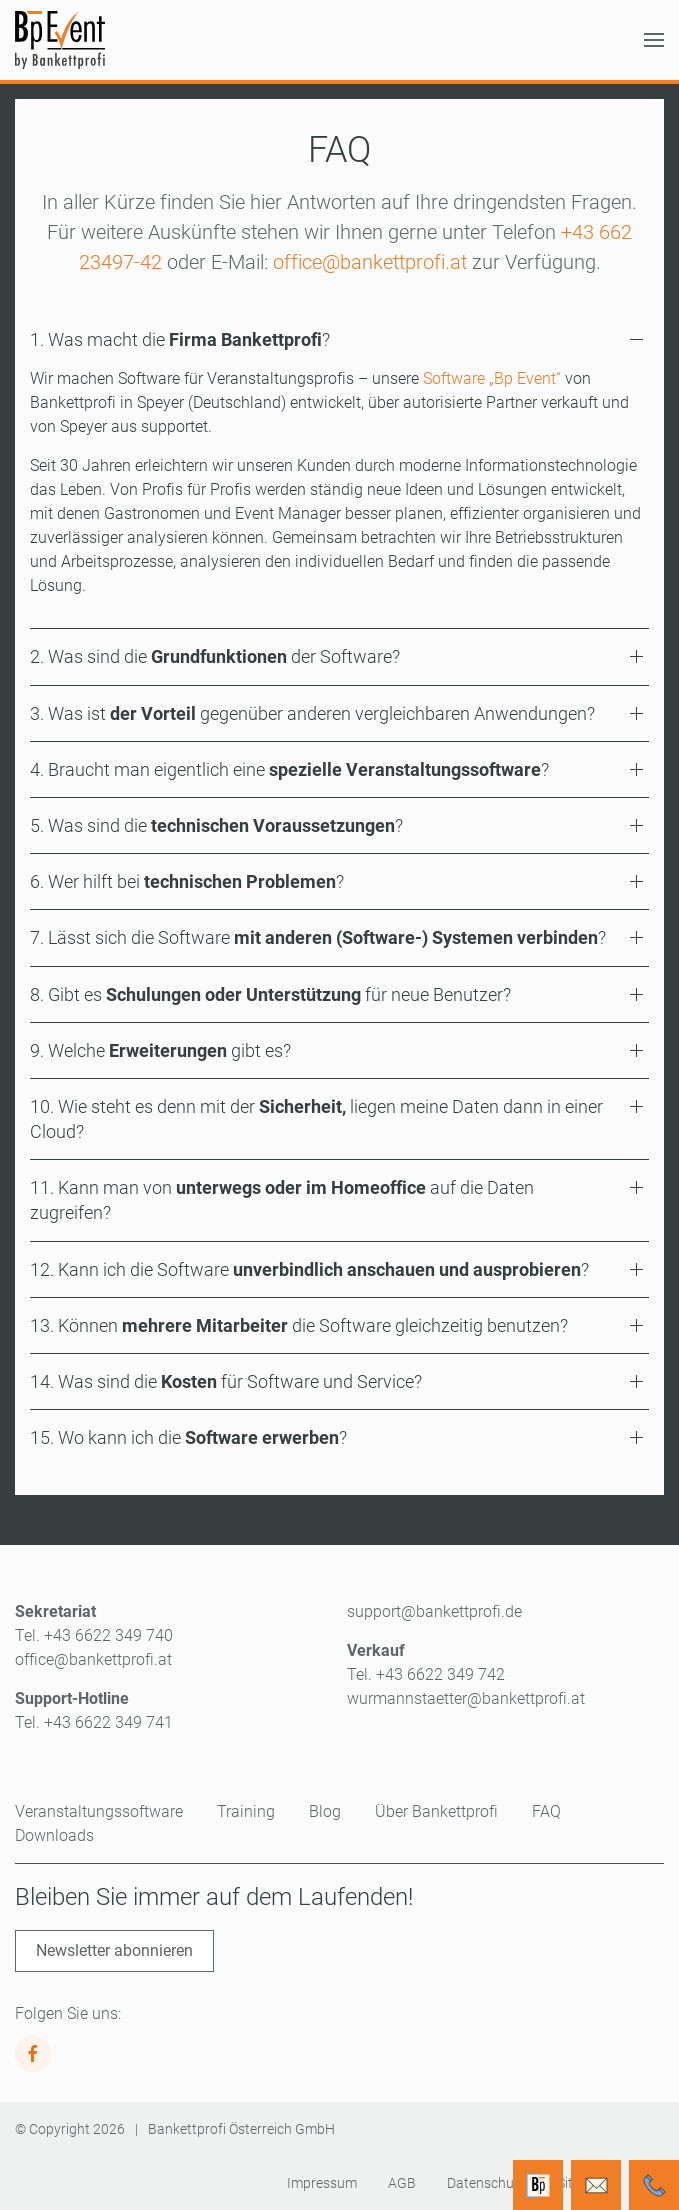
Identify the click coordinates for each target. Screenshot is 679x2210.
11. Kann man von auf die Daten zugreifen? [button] (282, 1200)
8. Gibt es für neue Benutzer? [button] (270, 994)
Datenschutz (486, 2183)
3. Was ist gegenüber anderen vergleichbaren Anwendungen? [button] (312, 713)
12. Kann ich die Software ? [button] (309, 1269)
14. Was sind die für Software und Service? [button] (226, 1381)
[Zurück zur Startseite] (60, 40)
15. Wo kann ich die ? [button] (188, 1437)
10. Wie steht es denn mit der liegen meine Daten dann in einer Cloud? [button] (316, 1119)
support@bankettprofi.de (434, 1611)
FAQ (546, 1811)
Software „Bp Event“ (492, 378)
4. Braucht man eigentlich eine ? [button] (289, 769)
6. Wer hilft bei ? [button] (187, 881)
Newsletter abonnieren (114, 1950)
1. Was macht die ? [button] (180, 339)
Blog (325, 1811)
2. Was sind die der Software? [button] (215, 656)
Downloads (54, 1835)
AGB (402, 2183)
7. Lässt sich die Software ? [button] (318, 937)
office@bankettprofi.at (370, 262)
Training (246, 1811)
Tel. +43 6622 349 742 (426, 1674)
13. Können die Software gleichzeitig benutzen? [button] (299, 1325)
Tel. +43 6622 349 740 (94, 1635)
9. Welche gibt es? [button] (160, 1050)
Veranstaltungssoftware (99, 1811)
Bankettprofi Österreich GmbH (241, 2129)
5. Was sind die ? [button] (216, 825)
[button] (654, 40)
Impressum (322, 2183)
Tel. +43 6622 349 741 (94, 1722)
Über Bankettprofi (436, 1811)
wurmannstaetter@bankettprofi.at (466, 1698)
